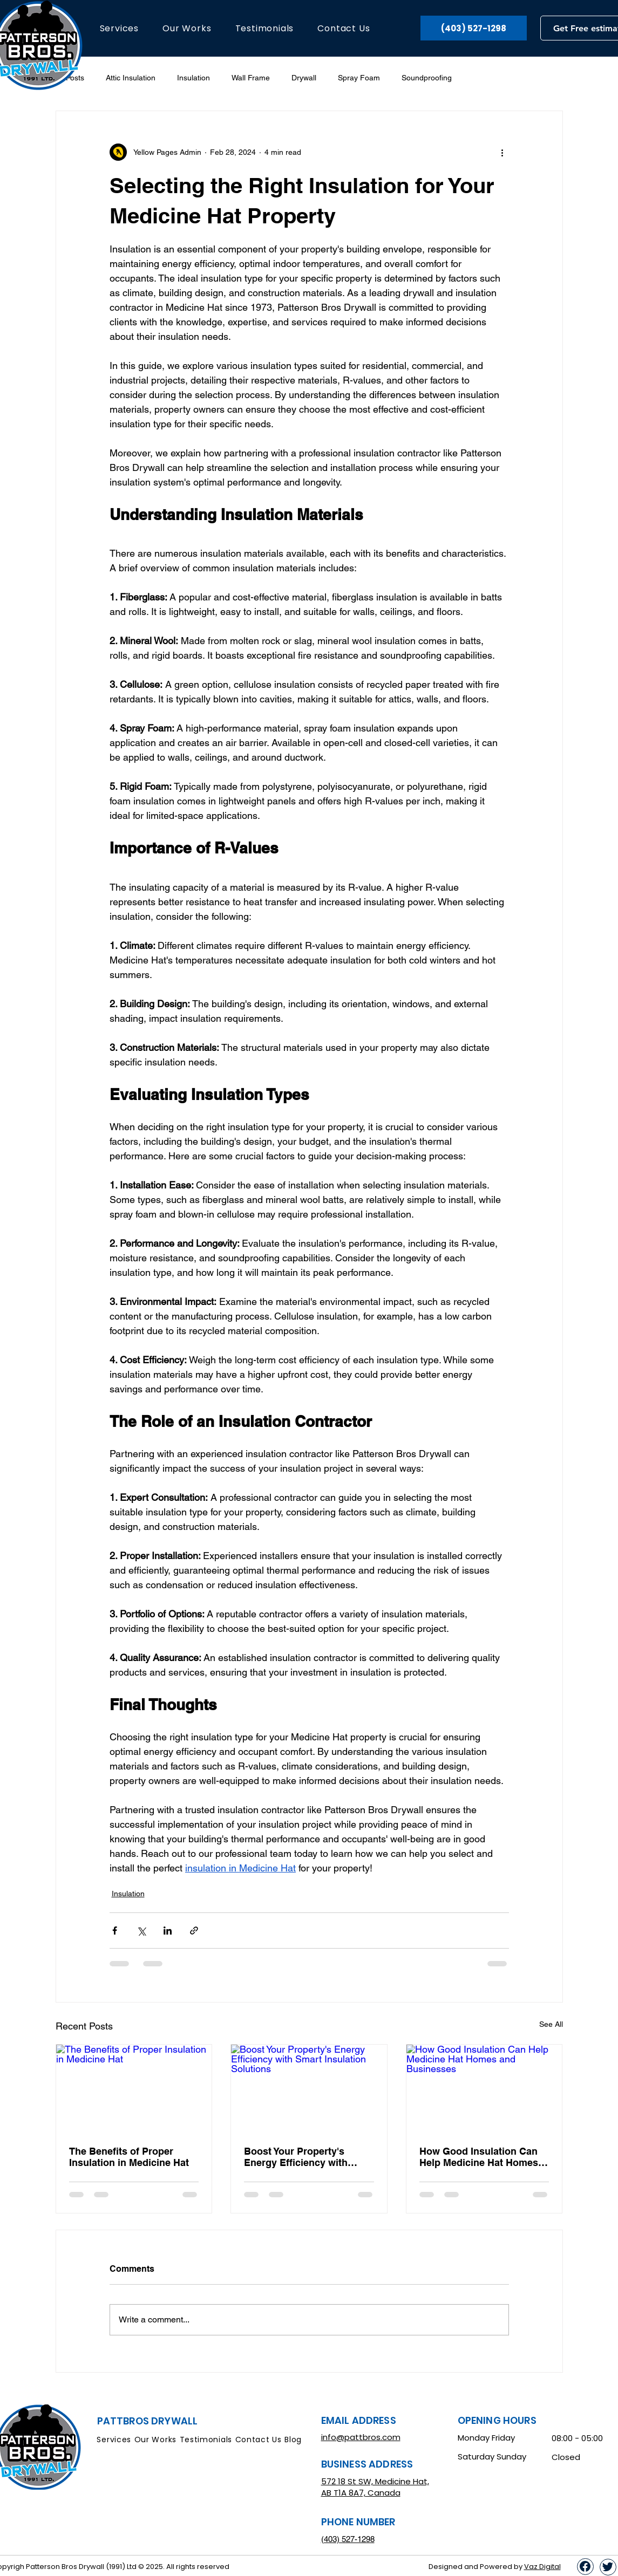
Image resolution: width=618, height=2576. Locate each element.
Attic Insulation (130, 77)
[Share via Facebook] (115, 1930)
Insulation (193, 77)
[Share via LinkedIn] (167, 1930)
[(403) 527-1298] (473, 28)
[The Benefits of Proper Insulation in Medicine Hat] (134, 2088)
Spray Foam (359, 77)
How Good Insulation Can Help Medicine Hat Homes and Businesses (478, 2156)
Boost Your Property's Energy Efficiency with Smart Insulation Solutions (305, 2156)
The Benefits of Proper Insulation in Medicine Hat (129, 2156)
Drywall (303, 77)
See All (551, 2024)
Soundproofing (427, 77)
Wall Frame (251, 77)
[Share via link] (194, 1930)
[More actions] (502, 152)
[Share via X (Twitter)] (141, 1930)
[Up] (585, 2566)
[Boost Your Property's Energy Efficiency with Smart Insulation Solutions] (309, 2088)
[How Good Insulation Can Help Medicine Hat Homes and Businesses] (484, 2088)
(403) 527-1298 (348, 2539)
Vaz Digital (542, 2566)
